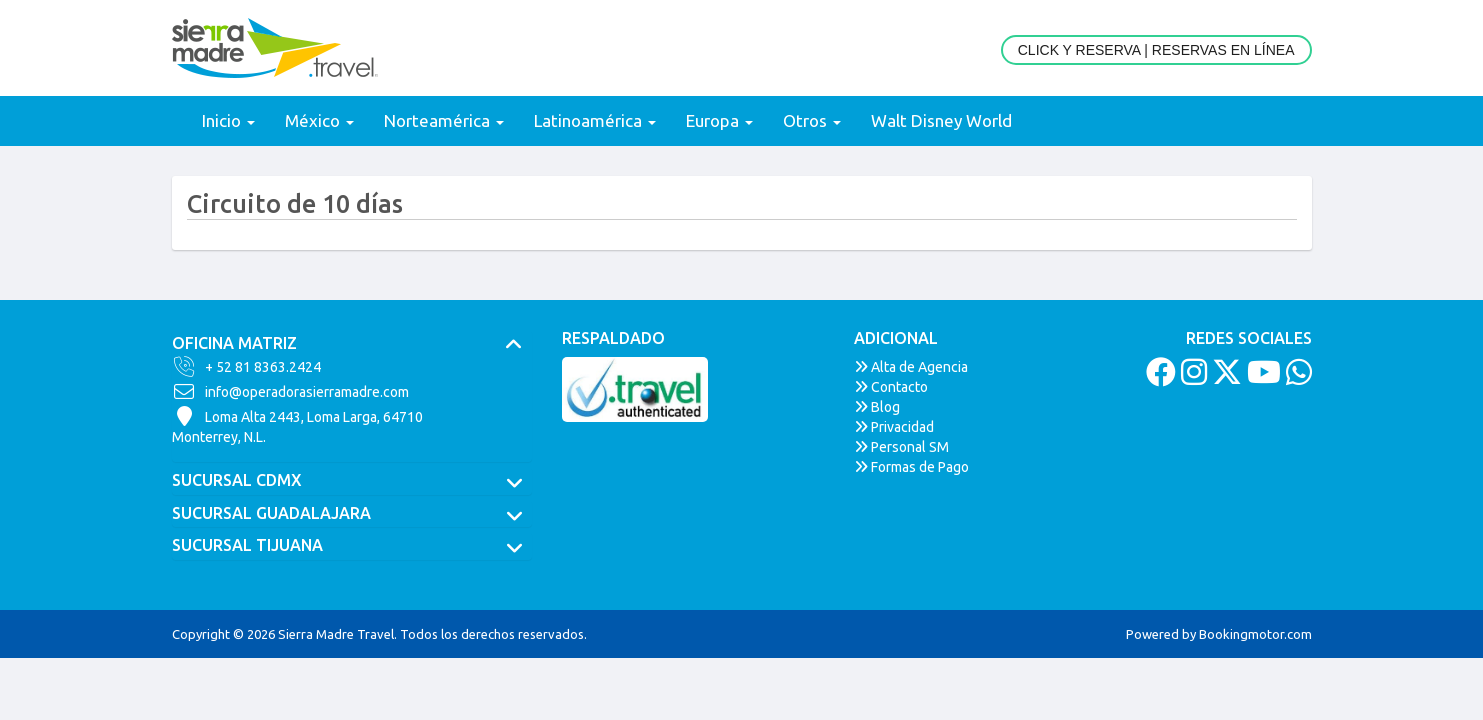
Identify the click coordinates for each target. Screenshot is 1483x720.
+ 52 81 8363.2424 (246, 367)
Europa (719, 120)
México (319, 120)
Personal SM (901, 447)
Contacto (891, 387)
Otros (812, 120)
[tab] (352, 344)
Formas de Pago (911, 467)
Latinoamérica (595, 120)
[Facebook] (1158, 378)
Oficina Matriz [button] (352, 344)
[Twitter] (1224, 378)
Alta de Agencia (911, 367)
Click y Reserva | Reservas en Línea (1156, 50)
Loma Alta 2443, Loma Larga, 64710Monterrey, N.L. (297, 426)
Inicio (228, 120)
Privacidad (894, 427)
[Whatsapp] (1296, 378)
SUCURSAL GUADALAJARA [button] (352, 514)
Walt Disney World (941, 120)
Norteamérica (444, 120)
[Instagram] (1191, 378)
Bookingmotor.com (1255, 634)
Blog (877, 407)
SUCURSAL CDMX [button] (352, 481)
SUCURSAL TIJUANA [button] (352, 546)
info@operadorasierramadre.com (290, 392)
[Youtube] (1261, 378)
